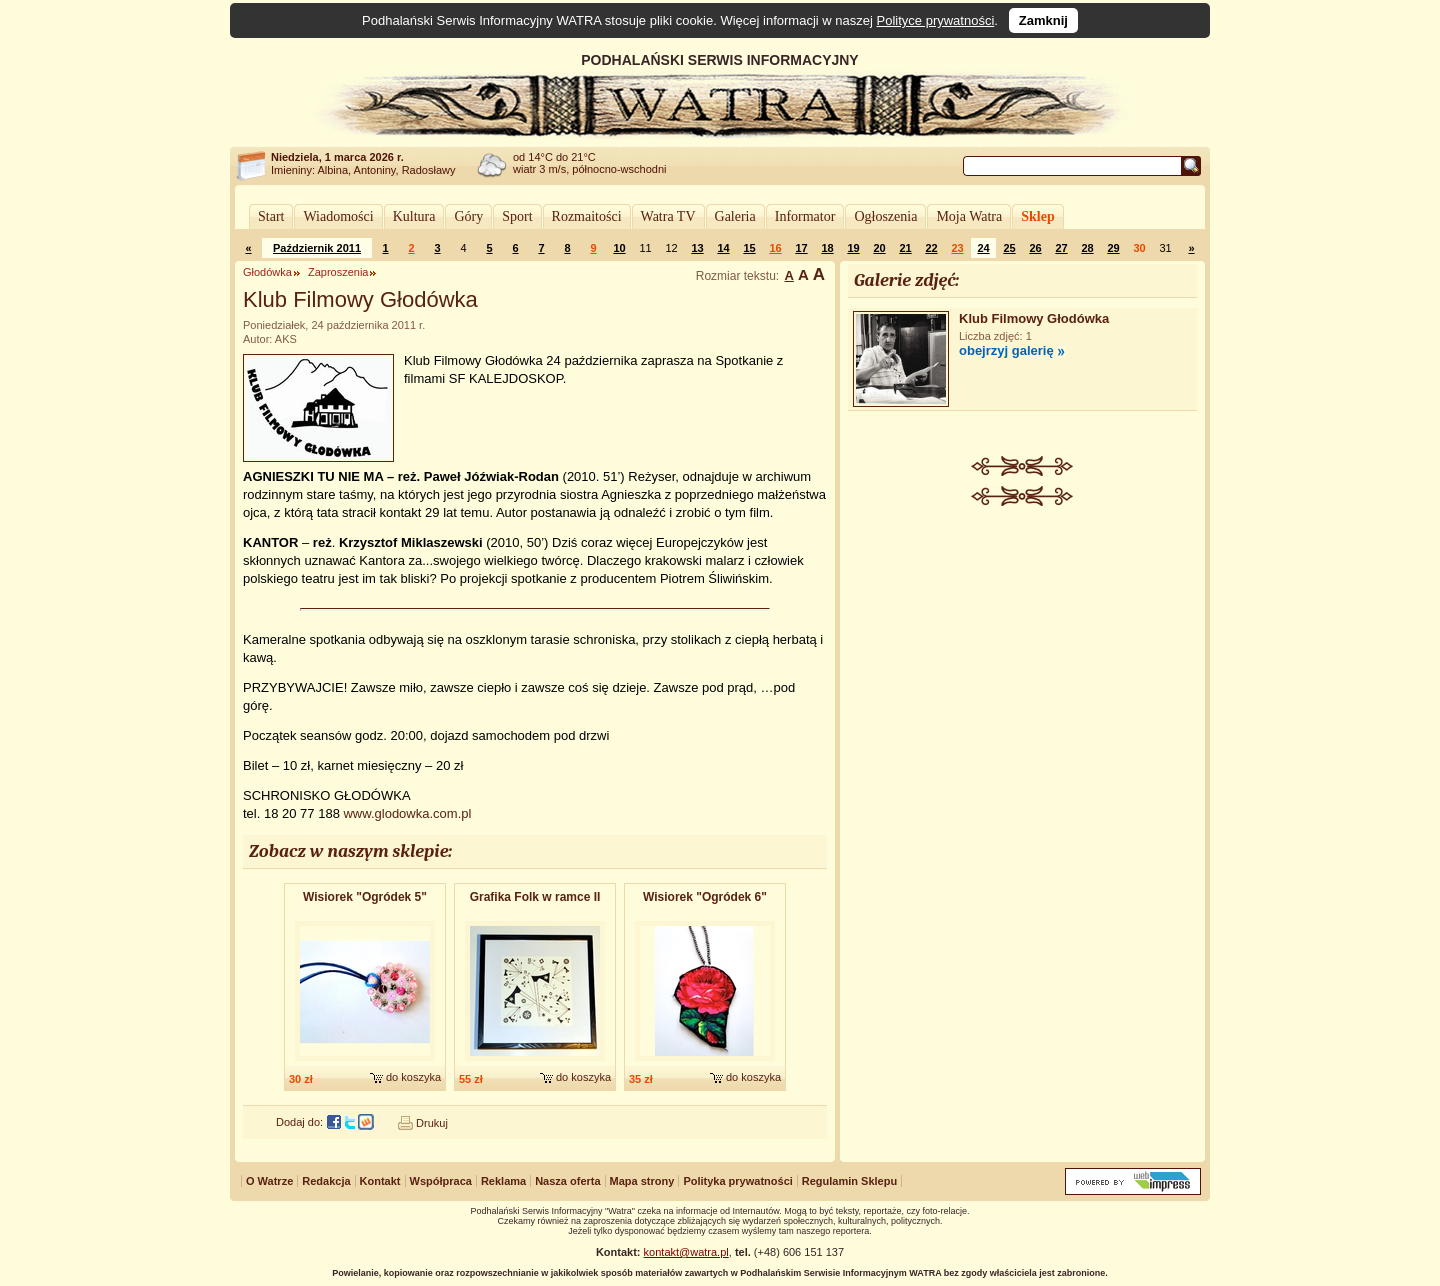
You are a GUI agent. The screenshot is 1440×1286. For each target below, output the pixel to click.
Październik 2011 (317, 248)
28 (1087, 248)
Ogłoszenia (885, 216)
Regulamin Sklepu (849, 1181)
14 (723, 248)
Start (271, 216)
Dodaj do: (299, 1122)
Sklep (1037, 216)
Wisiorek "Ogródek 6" (705, 897)
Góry (468, 216)
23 (957, 248)
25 (1009, 248)
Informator (805, 216)
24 (983, 248)
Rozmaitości (587, 216)
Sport (517, 216)
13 (697, 248)
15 (749, 248)
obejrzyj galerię (1006, 350)
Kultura (414, 216)
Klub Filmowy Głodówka (1034, 318)
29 (1113, 248)
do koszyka (413, 1077)
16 (775, 248)
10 (619, 248)
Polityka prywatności (737, 1181)
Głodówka (267, 272)
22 (931, 248)
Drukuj (432, 1123)
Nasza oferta (567, 1181)
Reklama (503, 1181)
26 (1035, 248)
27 (1061, 248)
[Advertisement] (1023, 656)
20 (879, 248)
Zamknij (1043, 20)
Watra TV (668, 216)
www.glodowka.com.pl (407, 813)
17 (801, 248)
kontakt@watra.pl (686, 1252)
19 (853, 248)
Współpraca (441, 1181)
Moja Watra (969, 216)
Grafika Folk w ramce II (535, 897)
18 (827, 248)
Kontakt (380, 1181)
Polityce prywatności (936, 20)
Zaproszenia (338, 272)
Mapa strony (642, 1181)
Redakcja (326, 1181)
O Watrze (269, 1181)
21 (905, 248)
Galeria (735, 216)
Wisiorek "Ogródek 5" (365, 897)
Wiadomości (338, 216)
